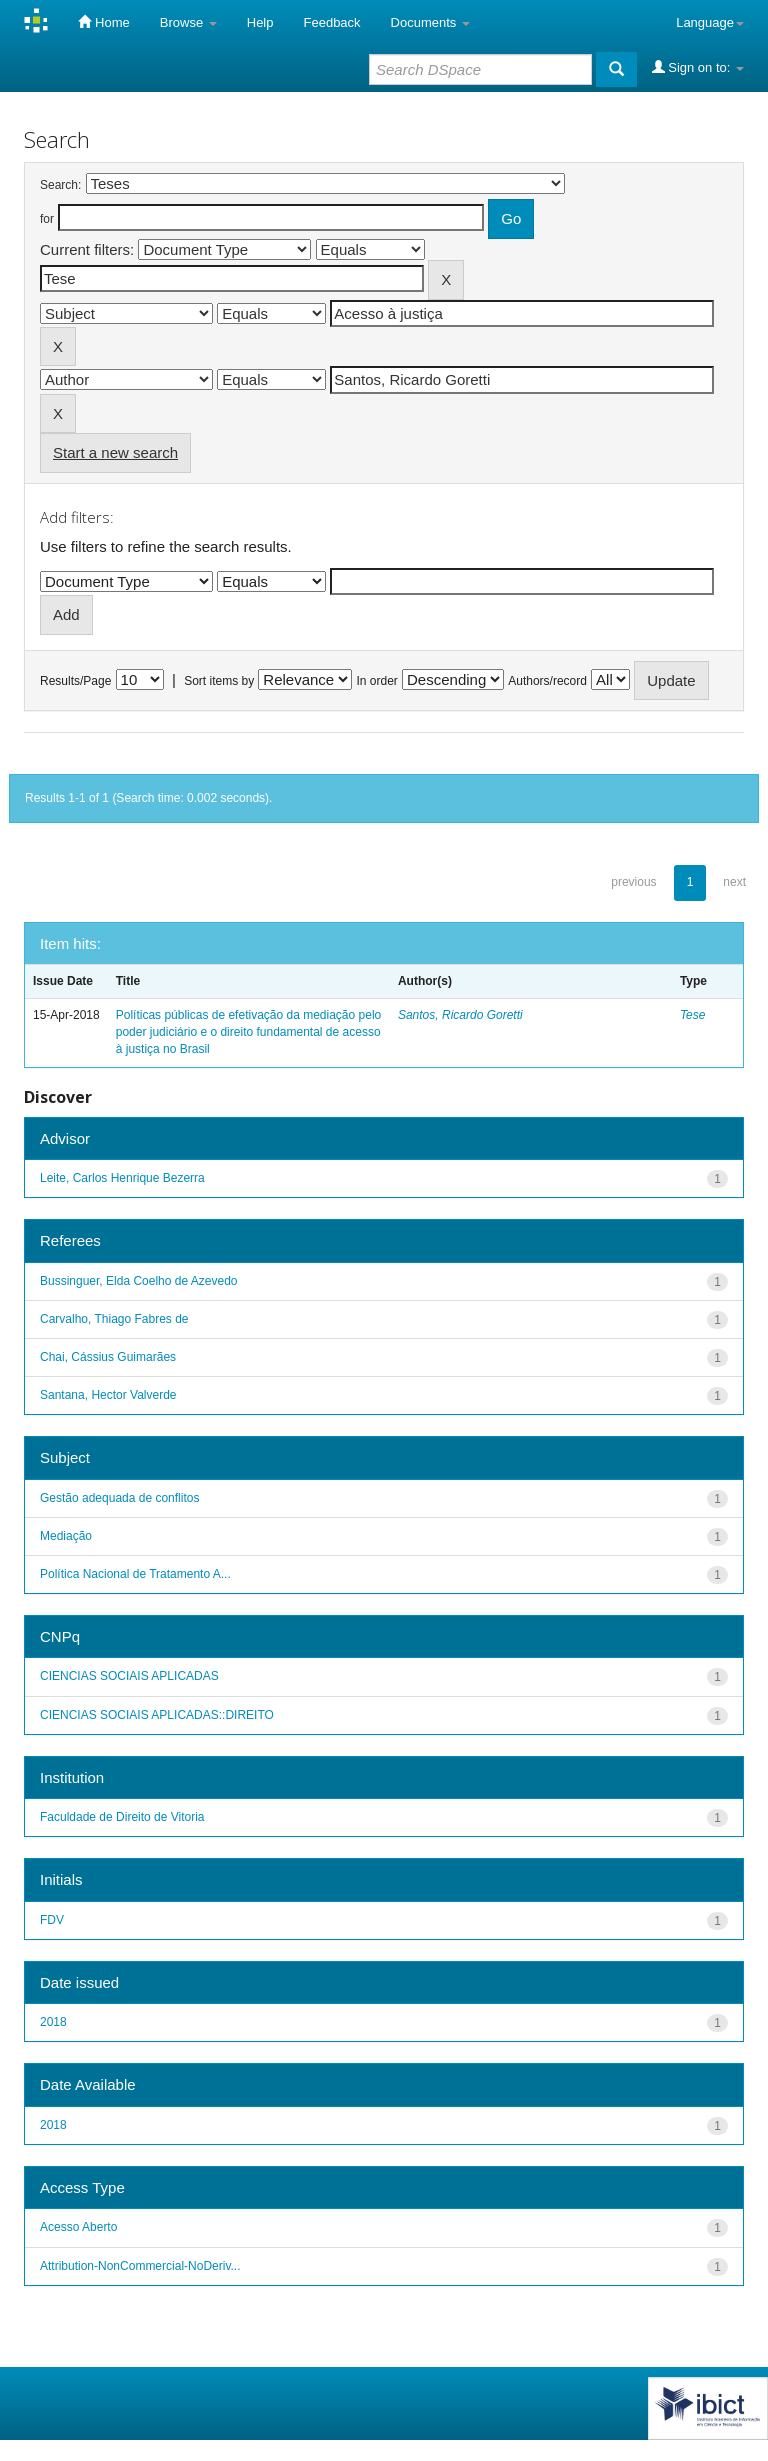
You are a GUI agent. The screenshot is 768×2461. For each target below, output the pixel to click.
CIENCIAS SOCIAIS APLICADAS (129, 1676)
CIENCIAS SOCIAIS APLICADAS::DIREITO (157, 1715)
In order (377, 681)
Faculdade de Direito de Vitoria (122, 1817)
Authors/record (547, 681)
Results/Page (75, 681)
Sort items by (219, 681)
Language (710, 22)
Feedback (332, 22)
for (47, 219)
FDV (52, 1920)
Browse (188, 22)
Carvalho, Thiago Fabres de (114, 1319)
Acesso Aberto (78, 2227)
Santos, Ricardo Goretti (460, 1015)
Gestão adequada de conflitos (119, 1498)
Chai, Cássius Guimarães (108, 1357)
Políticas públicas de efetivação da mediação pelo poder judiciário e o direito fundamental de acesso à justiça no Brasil (249, 1032)
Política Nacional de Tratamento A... (135, 1574)
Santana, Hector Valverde (108, 1395)
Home (103, 22)
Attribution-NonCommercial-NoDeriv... (140, 2266)
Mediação (66, 1536)
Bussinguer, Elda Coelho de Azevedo (138, 1281)
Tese (693, 1015)
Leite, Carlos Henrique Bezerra (122, 1178)
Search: (60, 185)
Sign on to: (698, 67)
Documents (430, 22)
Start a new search (115, 452)
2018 (53, 2022)
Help (260, 22)
